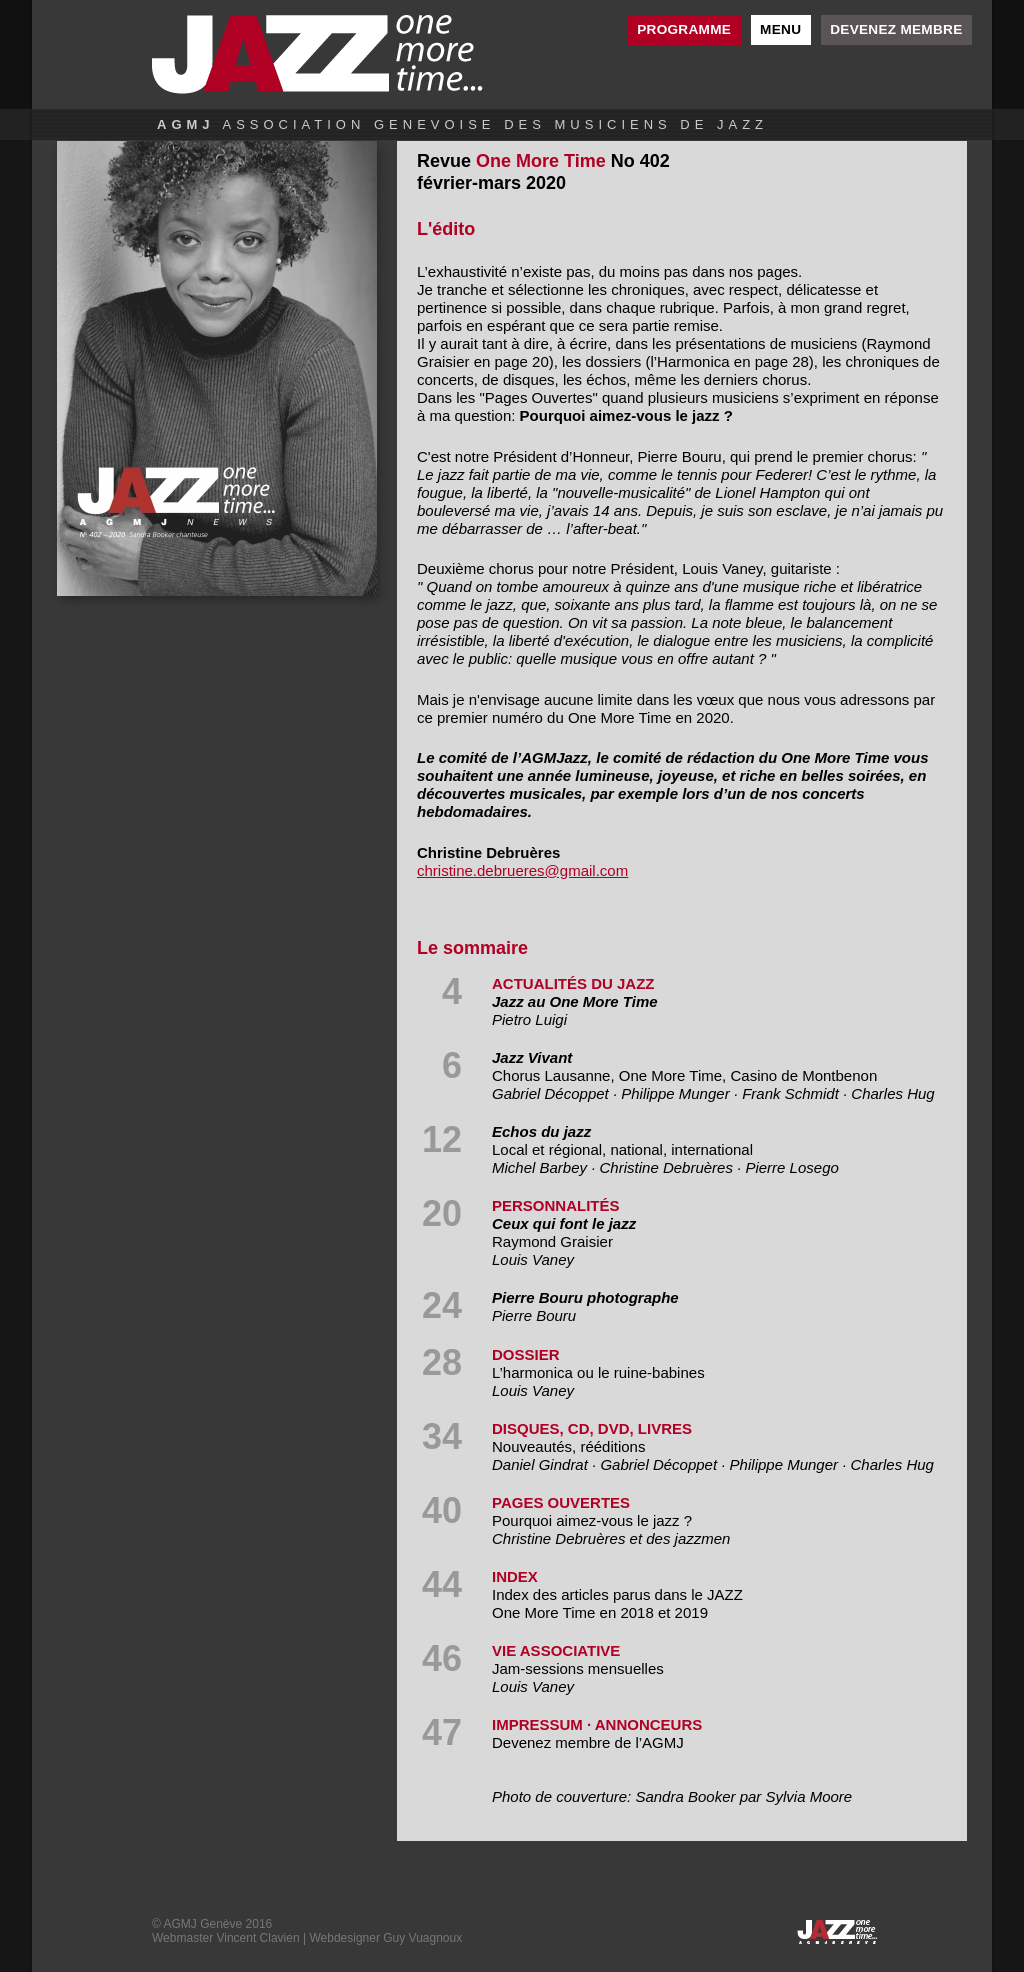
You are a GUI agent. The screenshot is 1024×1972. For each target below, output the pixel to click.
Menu (780, 29)
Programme (684, 29)
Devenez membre (896, 29)
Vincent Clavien (257, 1938)
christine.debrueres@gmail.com (522, 870)
